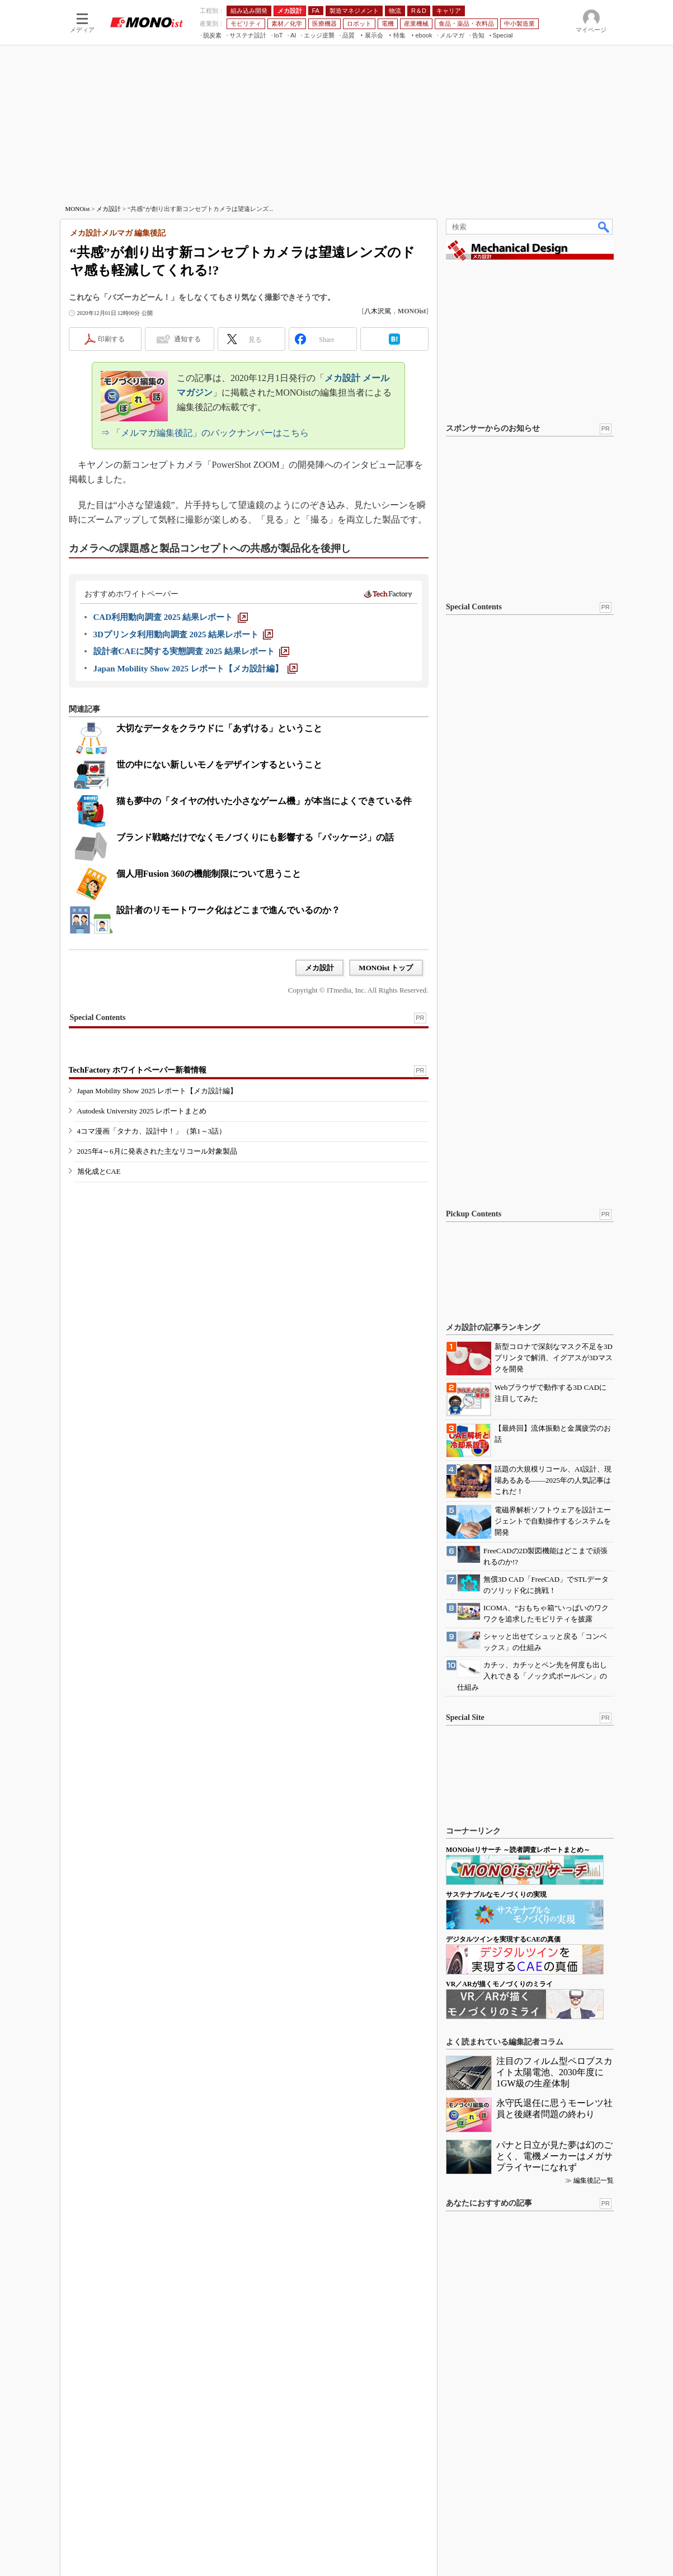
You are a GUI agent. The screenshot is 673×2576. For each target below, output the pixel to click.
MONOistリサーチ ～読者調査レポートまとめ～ (518, 1850)
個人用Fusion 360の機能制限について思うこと (208, 873)
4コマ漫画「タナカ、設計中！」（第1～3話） (152, 1131)
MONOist (77, 208)
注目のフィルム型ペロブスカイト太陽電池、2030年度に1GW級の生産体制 (554, 2072)
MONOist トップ (386, 967)
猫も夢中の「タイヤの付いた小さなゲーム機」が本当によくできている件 (264, 801)
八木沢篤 (377, 311)
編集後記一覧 (593, 2180)
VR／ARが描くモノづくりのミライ (499, 1984)
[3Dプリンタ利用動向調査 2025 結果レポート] (183, 634)
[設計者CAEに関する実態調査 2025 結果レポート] (191, 651)
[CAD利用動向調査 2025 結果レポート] (170, 617)
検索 (604, 226)
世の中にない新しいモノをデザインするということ (219, 764)
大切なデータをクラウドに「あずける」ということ (219, 728)
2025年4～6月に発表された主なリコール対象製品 (157, 1151)
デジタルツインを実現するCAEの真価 (503, 1939)
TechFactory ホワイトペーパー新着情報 (137, 1070)
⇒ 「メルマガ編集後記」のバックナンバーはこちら (205, 433)
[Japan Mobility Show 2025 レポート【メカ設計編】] (195, 668)
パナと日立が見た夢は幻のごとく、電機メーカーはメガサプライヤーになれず (554, 2156)
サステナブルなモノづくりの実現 (496, 1894)
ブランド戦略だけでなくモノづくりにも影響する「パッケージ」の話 (255, 837)
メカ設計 (108, 208)
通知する (187, 339)
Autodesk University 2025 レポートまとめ (141, 1111)
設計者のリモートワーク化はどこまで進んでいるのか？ (228, 910)
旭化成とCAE (99, 1171)
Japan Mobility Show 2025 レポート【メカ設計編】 (157, 1091)
